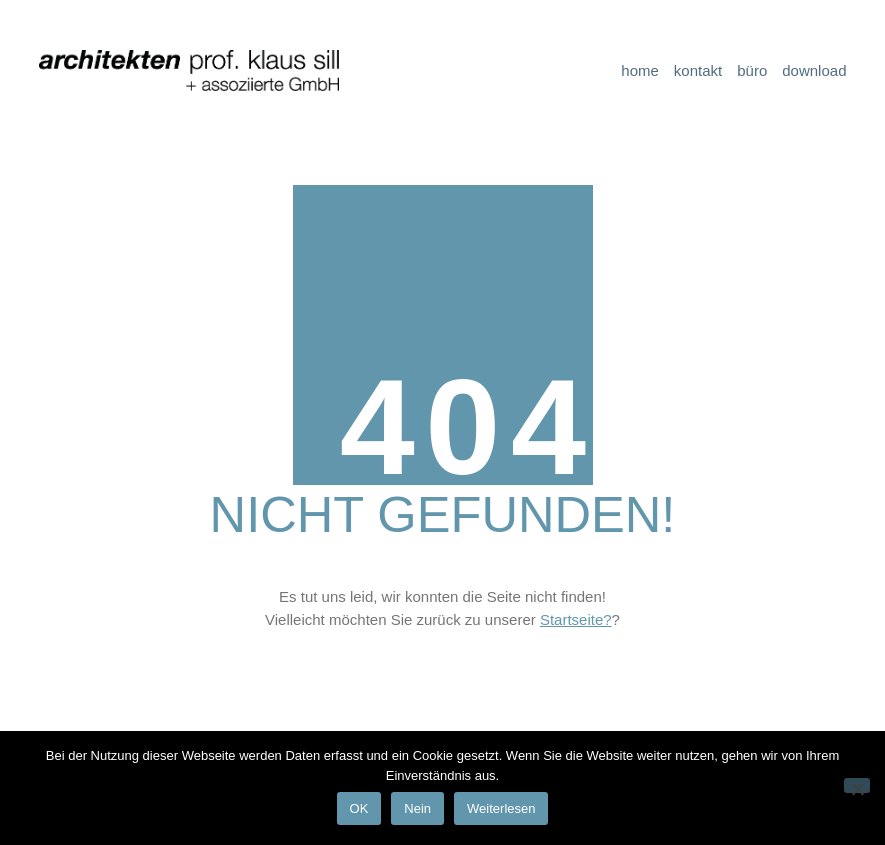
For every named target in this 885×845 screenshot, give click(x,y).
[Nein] (857, 785)
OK (359, 808)
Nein (417, 808)
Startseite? (576, 619)
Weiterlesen (501, 808)
